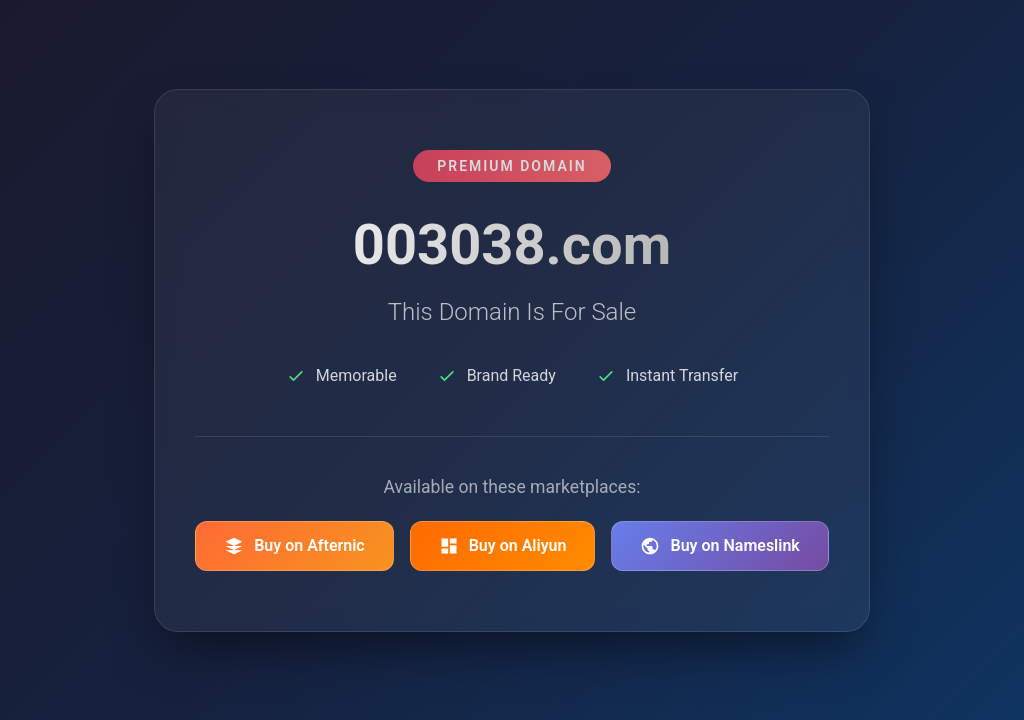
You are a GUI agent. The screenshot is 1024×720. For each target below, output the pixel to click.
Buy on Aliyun (503, 546)
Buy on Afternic (294, 546)
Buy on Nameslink (719, 546)
